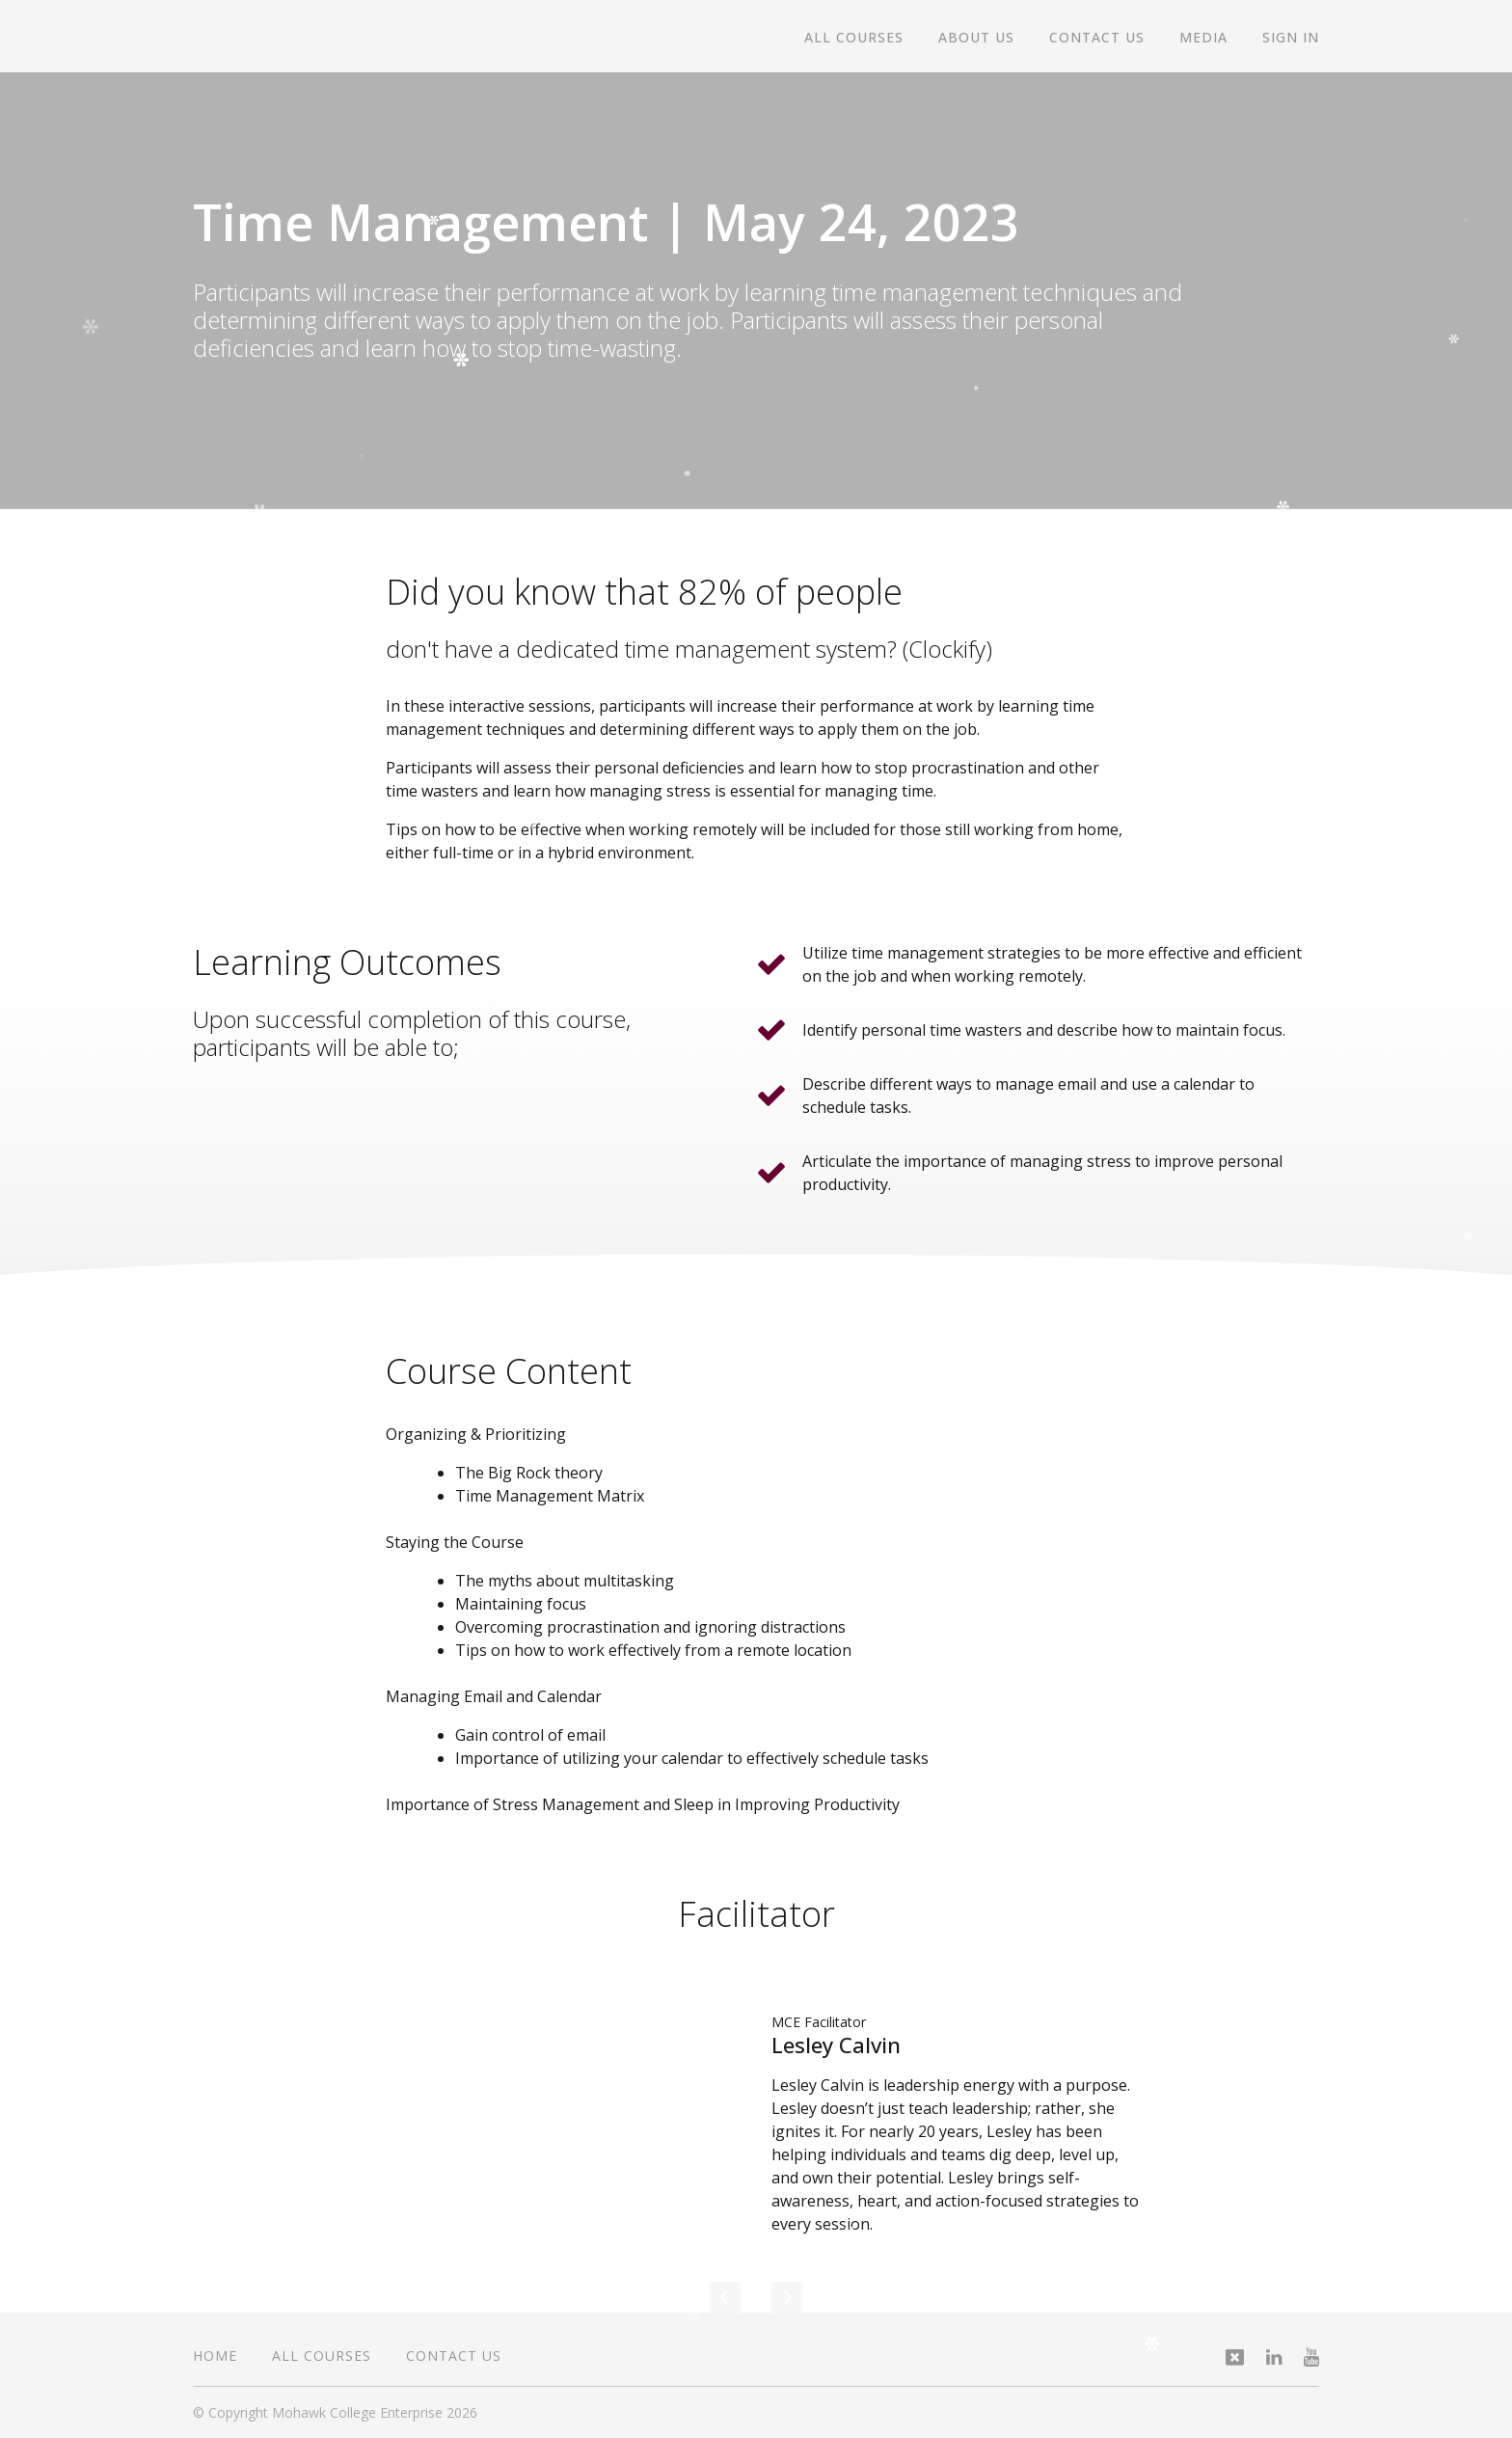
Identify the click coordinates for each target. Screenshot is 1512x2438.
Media (1203, 37)
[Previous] (725, 2297)
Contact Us (1097, 37)
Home (215, 2355)
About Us (976, 37)
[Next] (786, 2297)
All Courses (854, 37)
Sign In (1290, 37)
